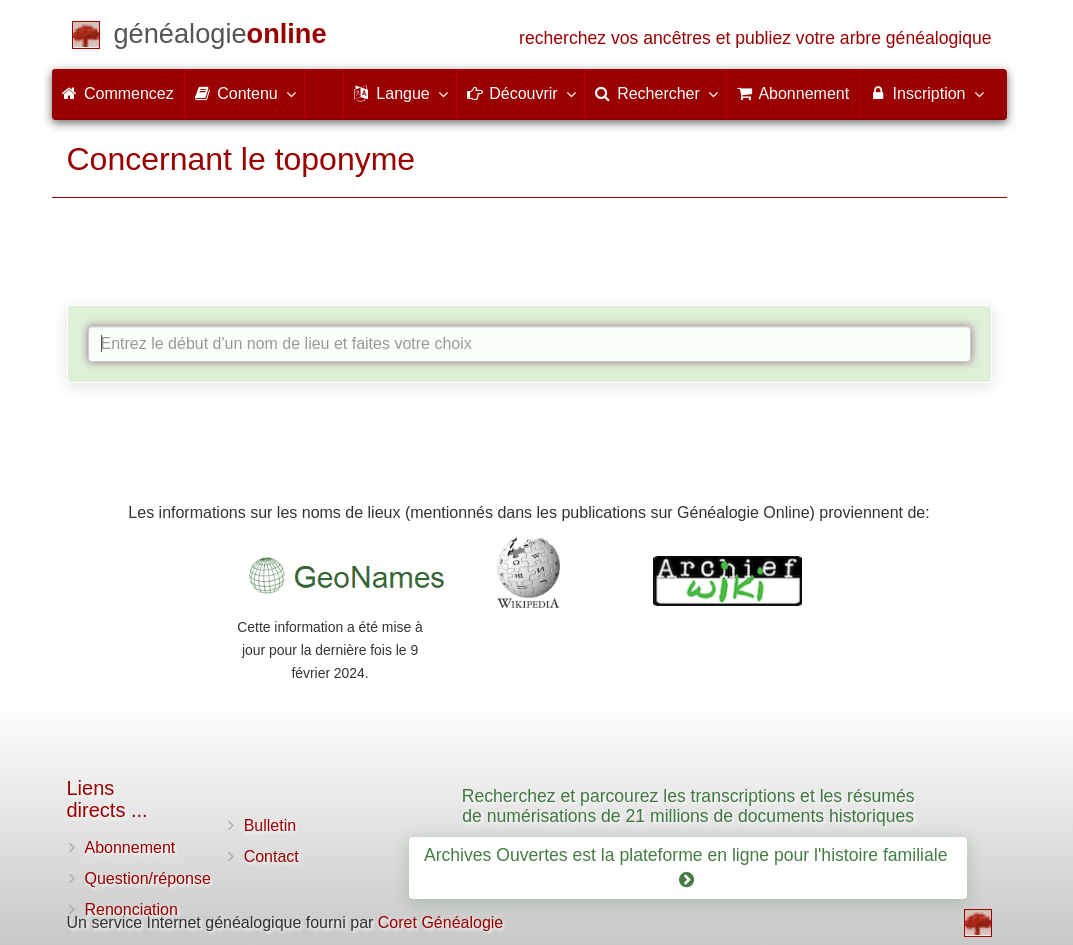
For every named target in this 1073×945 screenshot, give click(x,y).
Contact (271, 856)
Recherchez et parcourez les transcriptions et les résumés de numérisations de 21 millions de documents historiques (688, 805)
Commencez (118, 93)
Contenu (244, 93)
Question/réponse (148, 878)
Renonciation (131, 909)
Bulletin (270, 825)
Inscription (925, 93)
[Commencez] (220, 37)
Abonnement (130, 847)
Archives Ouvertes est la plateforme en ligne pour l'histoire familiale (688, 867)
